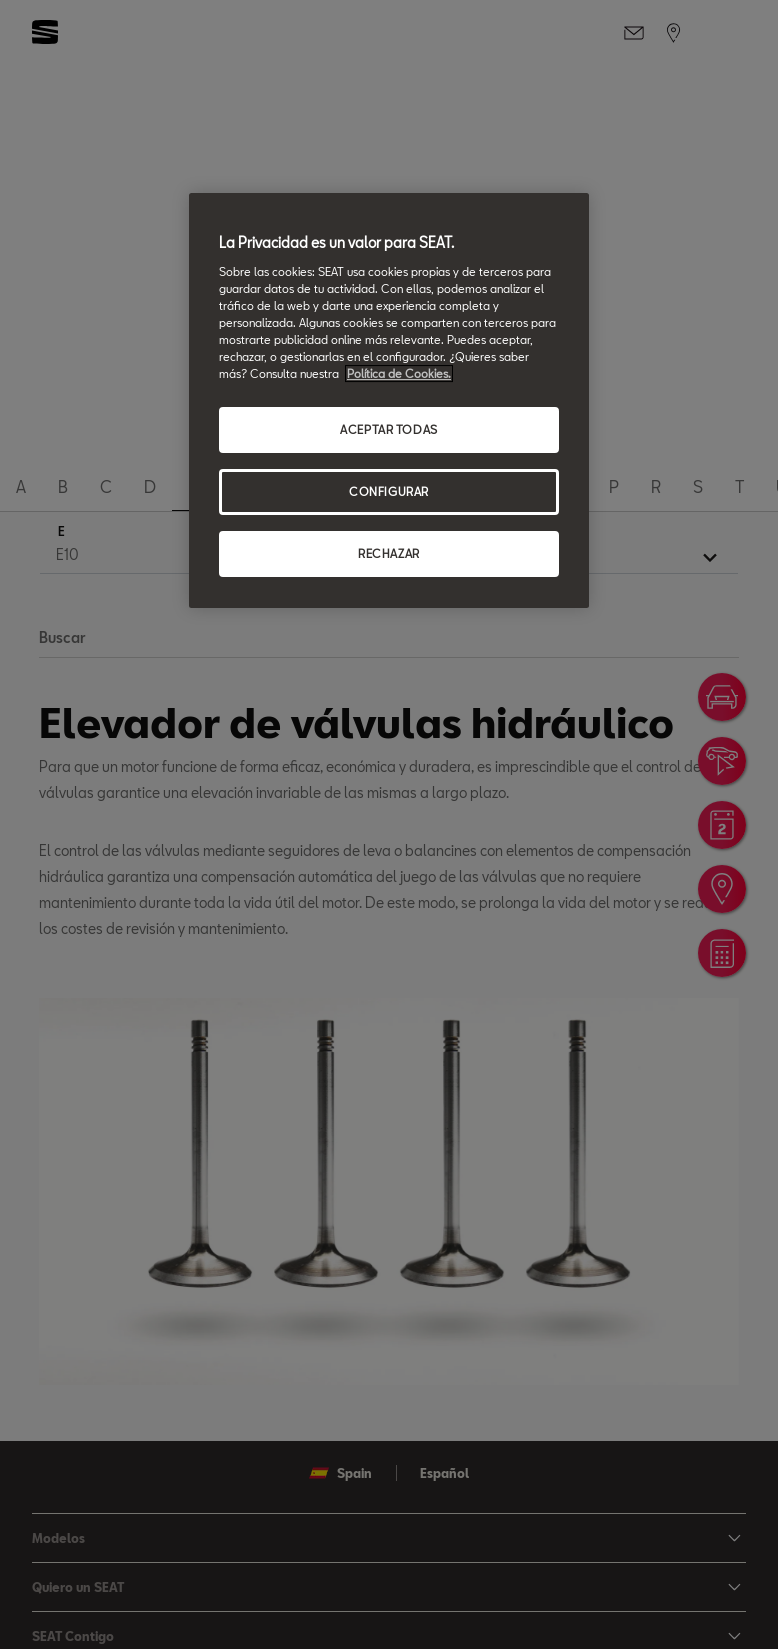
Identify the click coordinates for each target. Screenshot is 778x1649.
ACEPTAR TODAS (388, 429)
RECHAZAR (389, 553)
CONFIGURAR (389, 491)
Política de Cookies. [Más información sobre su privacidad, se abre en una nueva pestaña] (399, 373)
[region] (389, 400)
